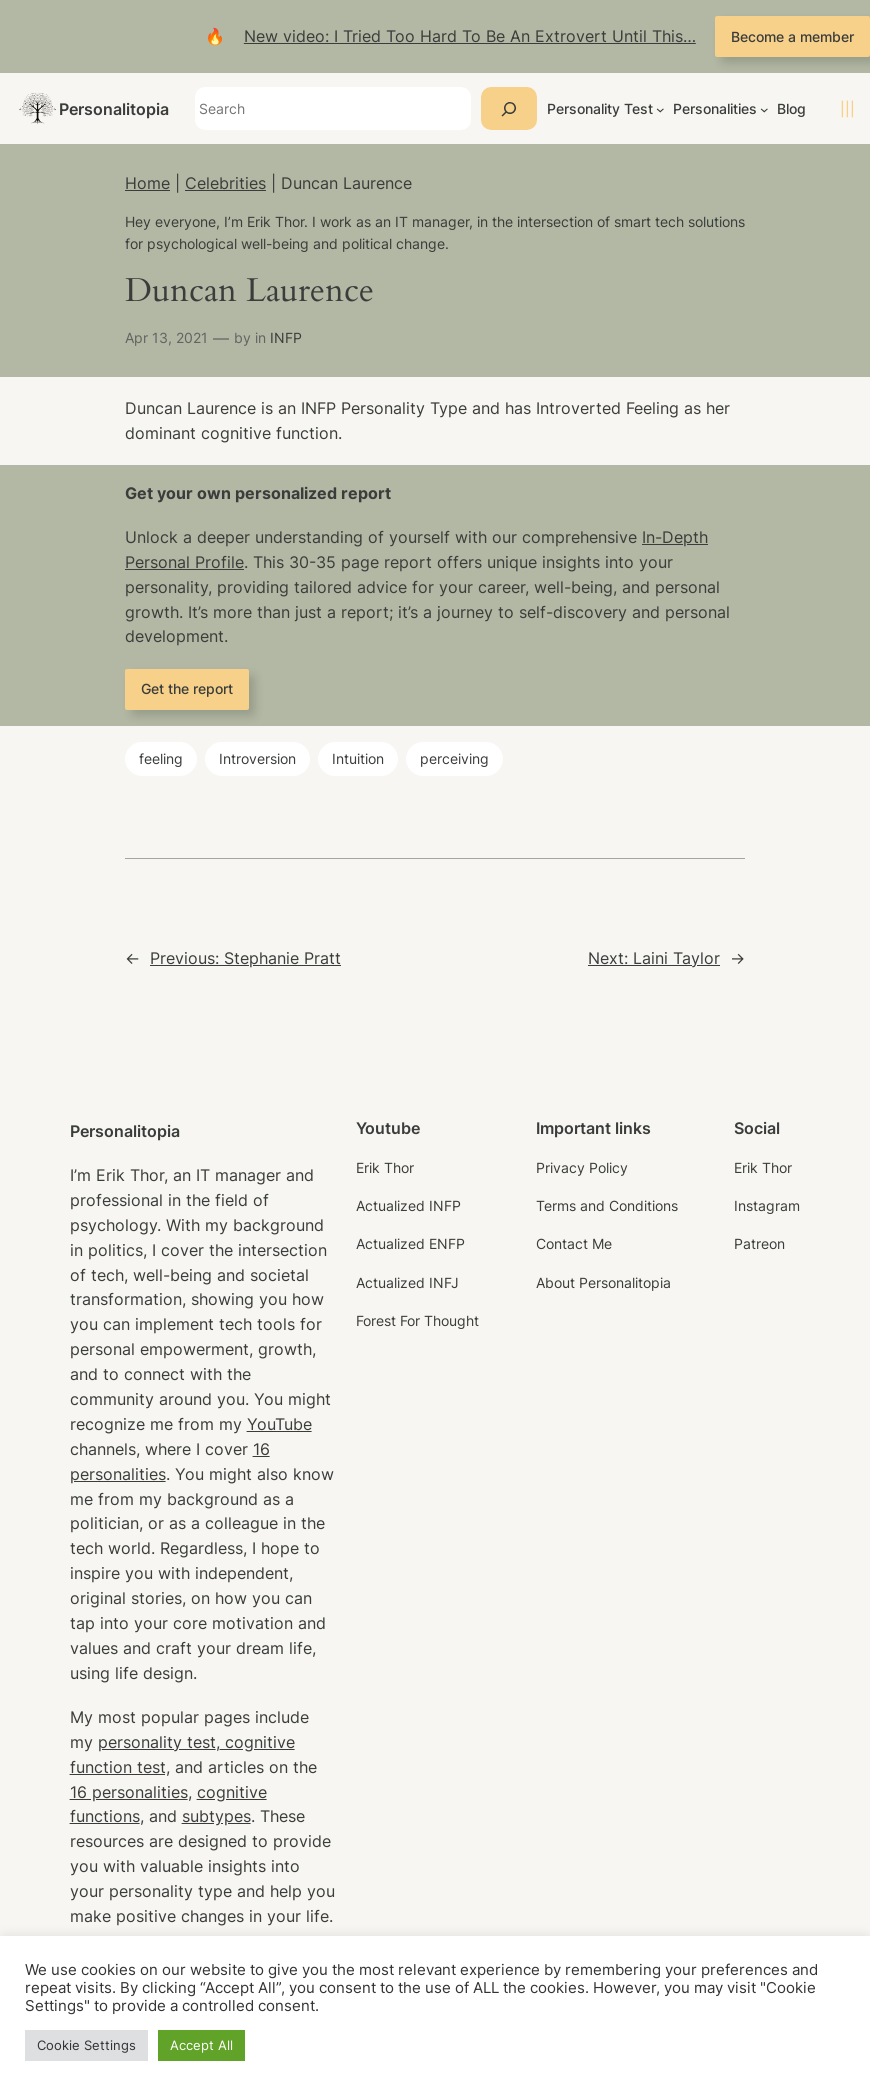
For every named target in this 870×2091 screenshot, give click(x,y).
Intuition (358, 758)
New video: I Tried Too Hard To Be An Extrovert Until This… (470, 36)
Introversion (257, 758)
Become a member (792, 36)
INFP (286, 337)
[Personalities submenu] (764, 109)
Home (147, 183)
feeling (161, 758)
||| (847, 108)
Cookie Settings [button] (86, 2045)
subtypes (216, 1816)
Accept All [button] (201, 2045)
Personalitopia (114, 109)
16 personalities (129, 1792)
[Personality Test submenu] (660, 109)
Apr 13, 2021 (166, 337)
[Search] (509, 108)
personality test (157, 1742)
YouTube (279, 1424)
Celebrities (225, 183)
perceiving (454, 758)
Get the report (187, 688)
